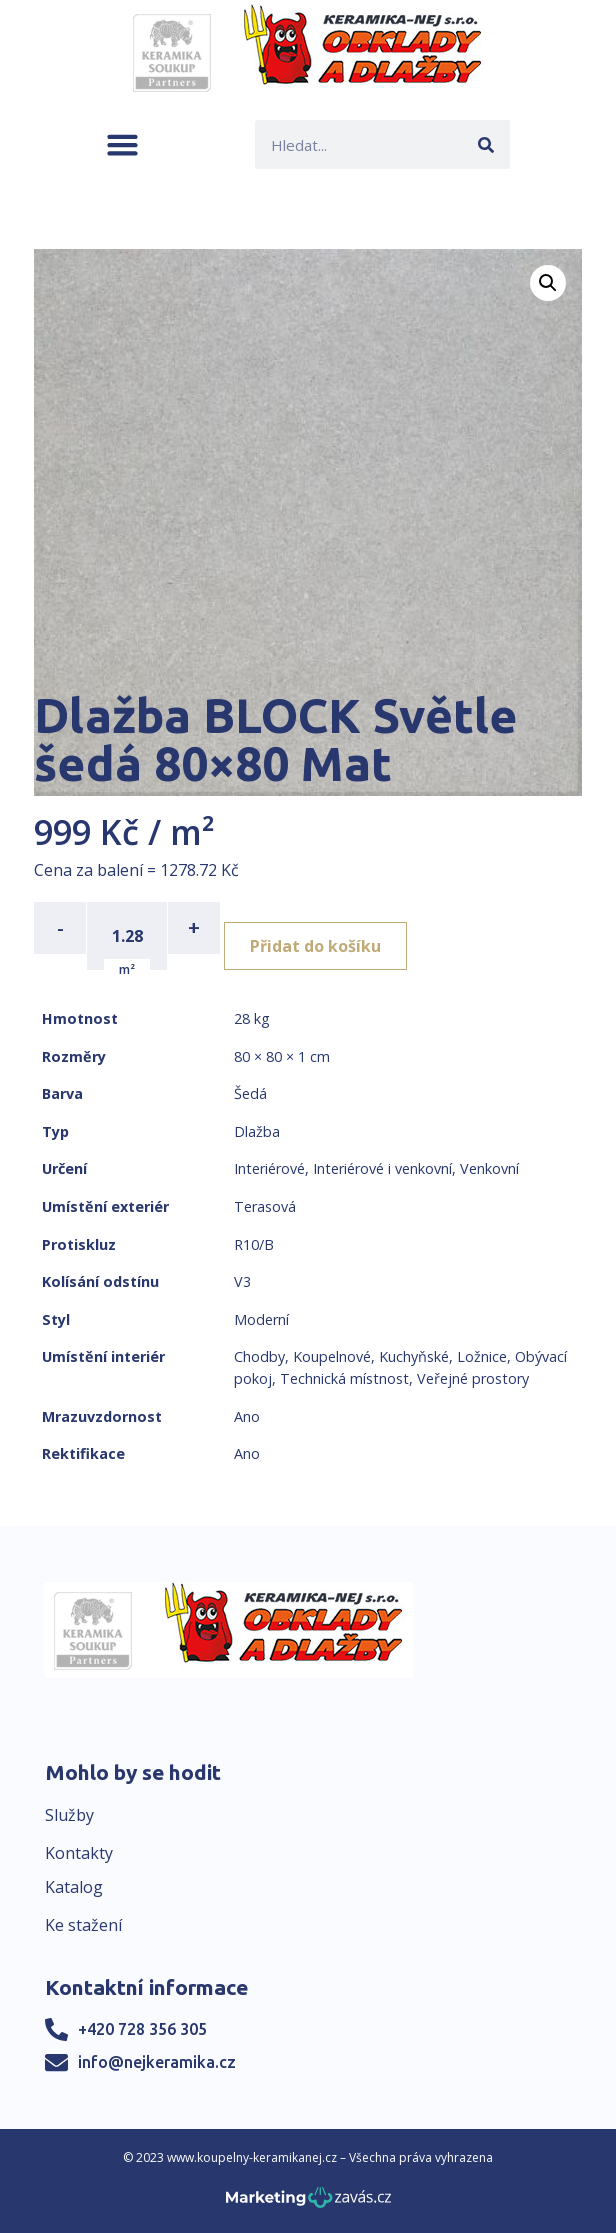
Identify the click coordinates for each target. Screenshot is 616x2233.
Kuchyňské (414, 1356)
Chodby (259, 1356)
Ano (247, 1416)
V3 (242, 1281)
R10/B (254, 1244)
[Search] (485, 144)
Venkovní (489, 1168)
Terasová (265, 1206)
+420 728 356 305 (142, 2029)
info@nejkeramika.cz (157, 2062)
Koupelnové (332, 1356)
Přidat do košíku (315, 946)
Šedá (250, 1093)
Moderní (261, 1319)
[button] (122, 144)
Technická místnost (344, 1378)
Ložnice (482, 1356)
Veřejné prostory (473, 1378)
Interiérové (269, 1168)
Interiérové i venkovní (382, 1168)
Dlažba (257, 1131)
